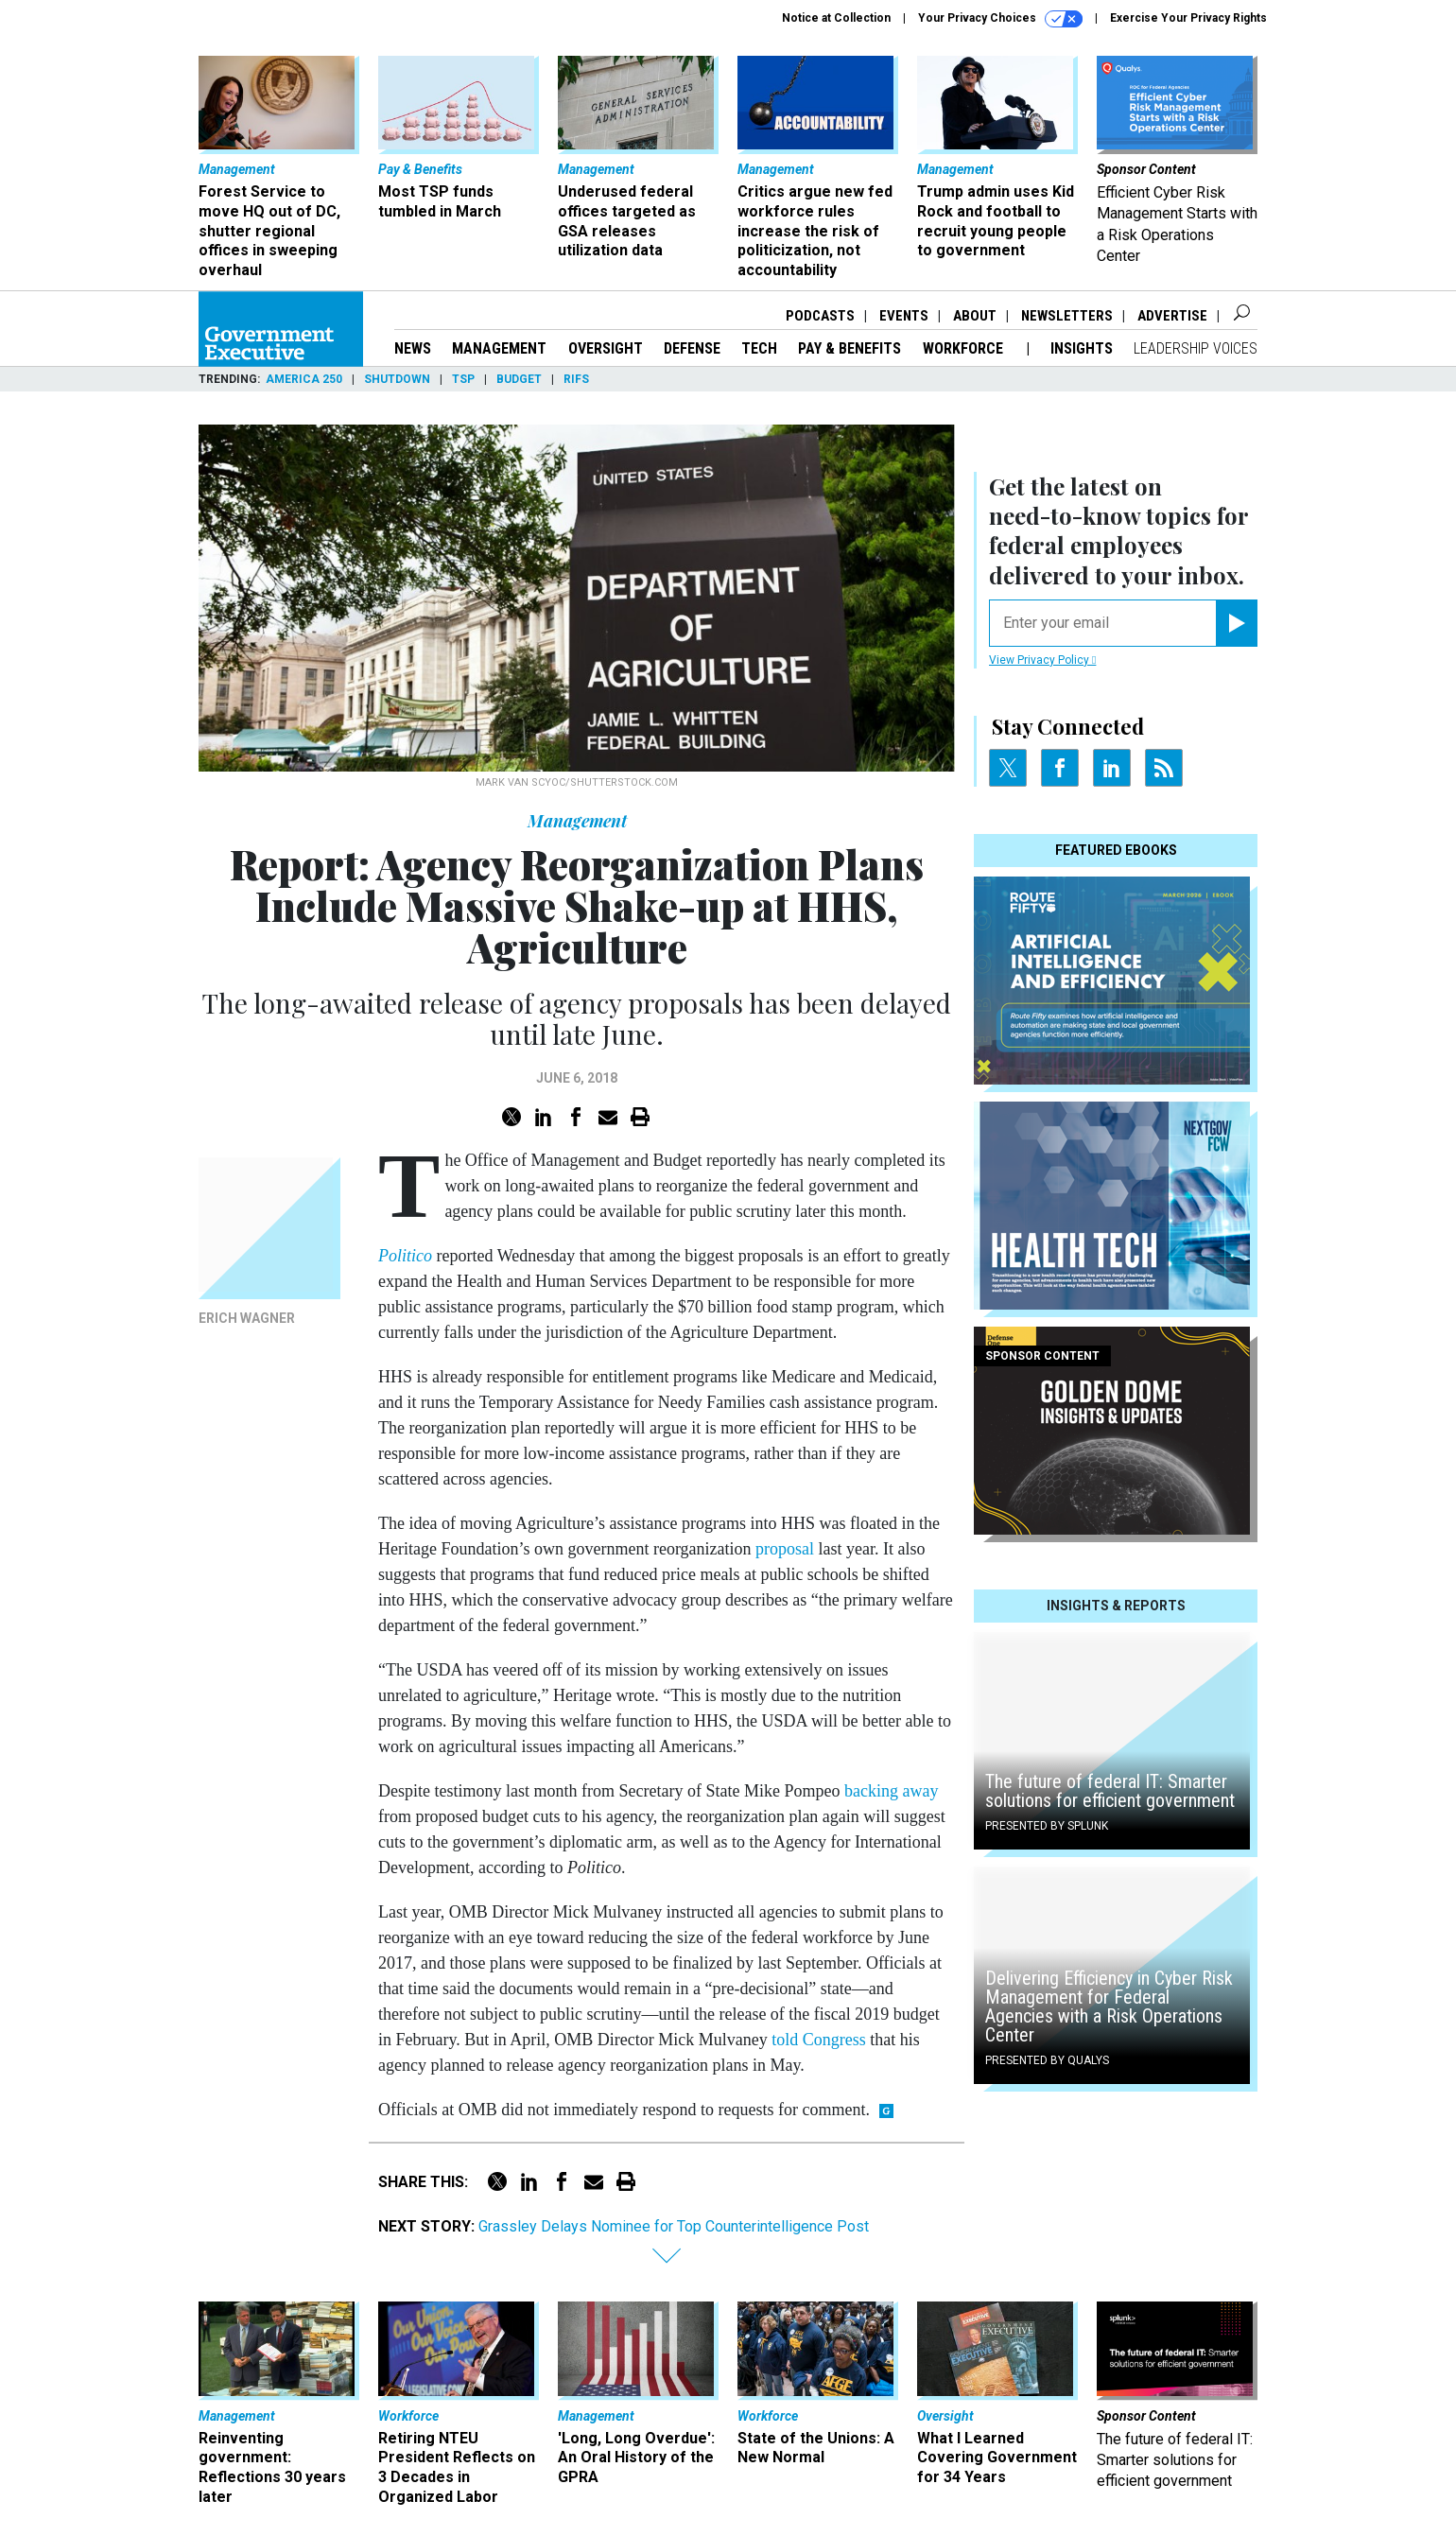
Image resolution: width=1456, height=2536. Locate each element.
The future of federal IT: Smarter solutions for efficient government (1110, 1791)
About (975, 315)
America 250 (304, 379)
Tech (759, 348)
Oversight (605, 348)
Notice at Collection (836, 18)
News (412, 348)
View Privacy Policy (1042, 660)
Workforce (965, 348)
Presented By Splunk (1046, 1826)
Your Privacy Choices (1000, 18)
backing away (891, 1790)
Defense (692, 348)
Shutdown (397, 379)
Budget (519, 379)
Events (903, 315)
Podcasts (820, 315)
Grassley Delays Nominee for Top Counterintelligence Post (673, 2226)
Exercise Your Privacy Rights (1188, 18)
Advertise (1172, 315)
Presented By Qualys (1047, 2060)
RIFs (576, 379)
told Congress (818, 2039)
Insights (1081, 348)
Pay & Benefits (849, 348)
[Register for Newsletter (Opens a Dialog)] (1236, 623)
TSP (463, 379)
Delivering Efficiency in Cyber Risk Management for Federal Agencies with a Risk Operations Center (1109, 2006)
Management (499, 348)
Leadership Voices (1195, 348)
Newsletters (1067, 315)
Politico (405, 1255)
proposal (784, 1548)
